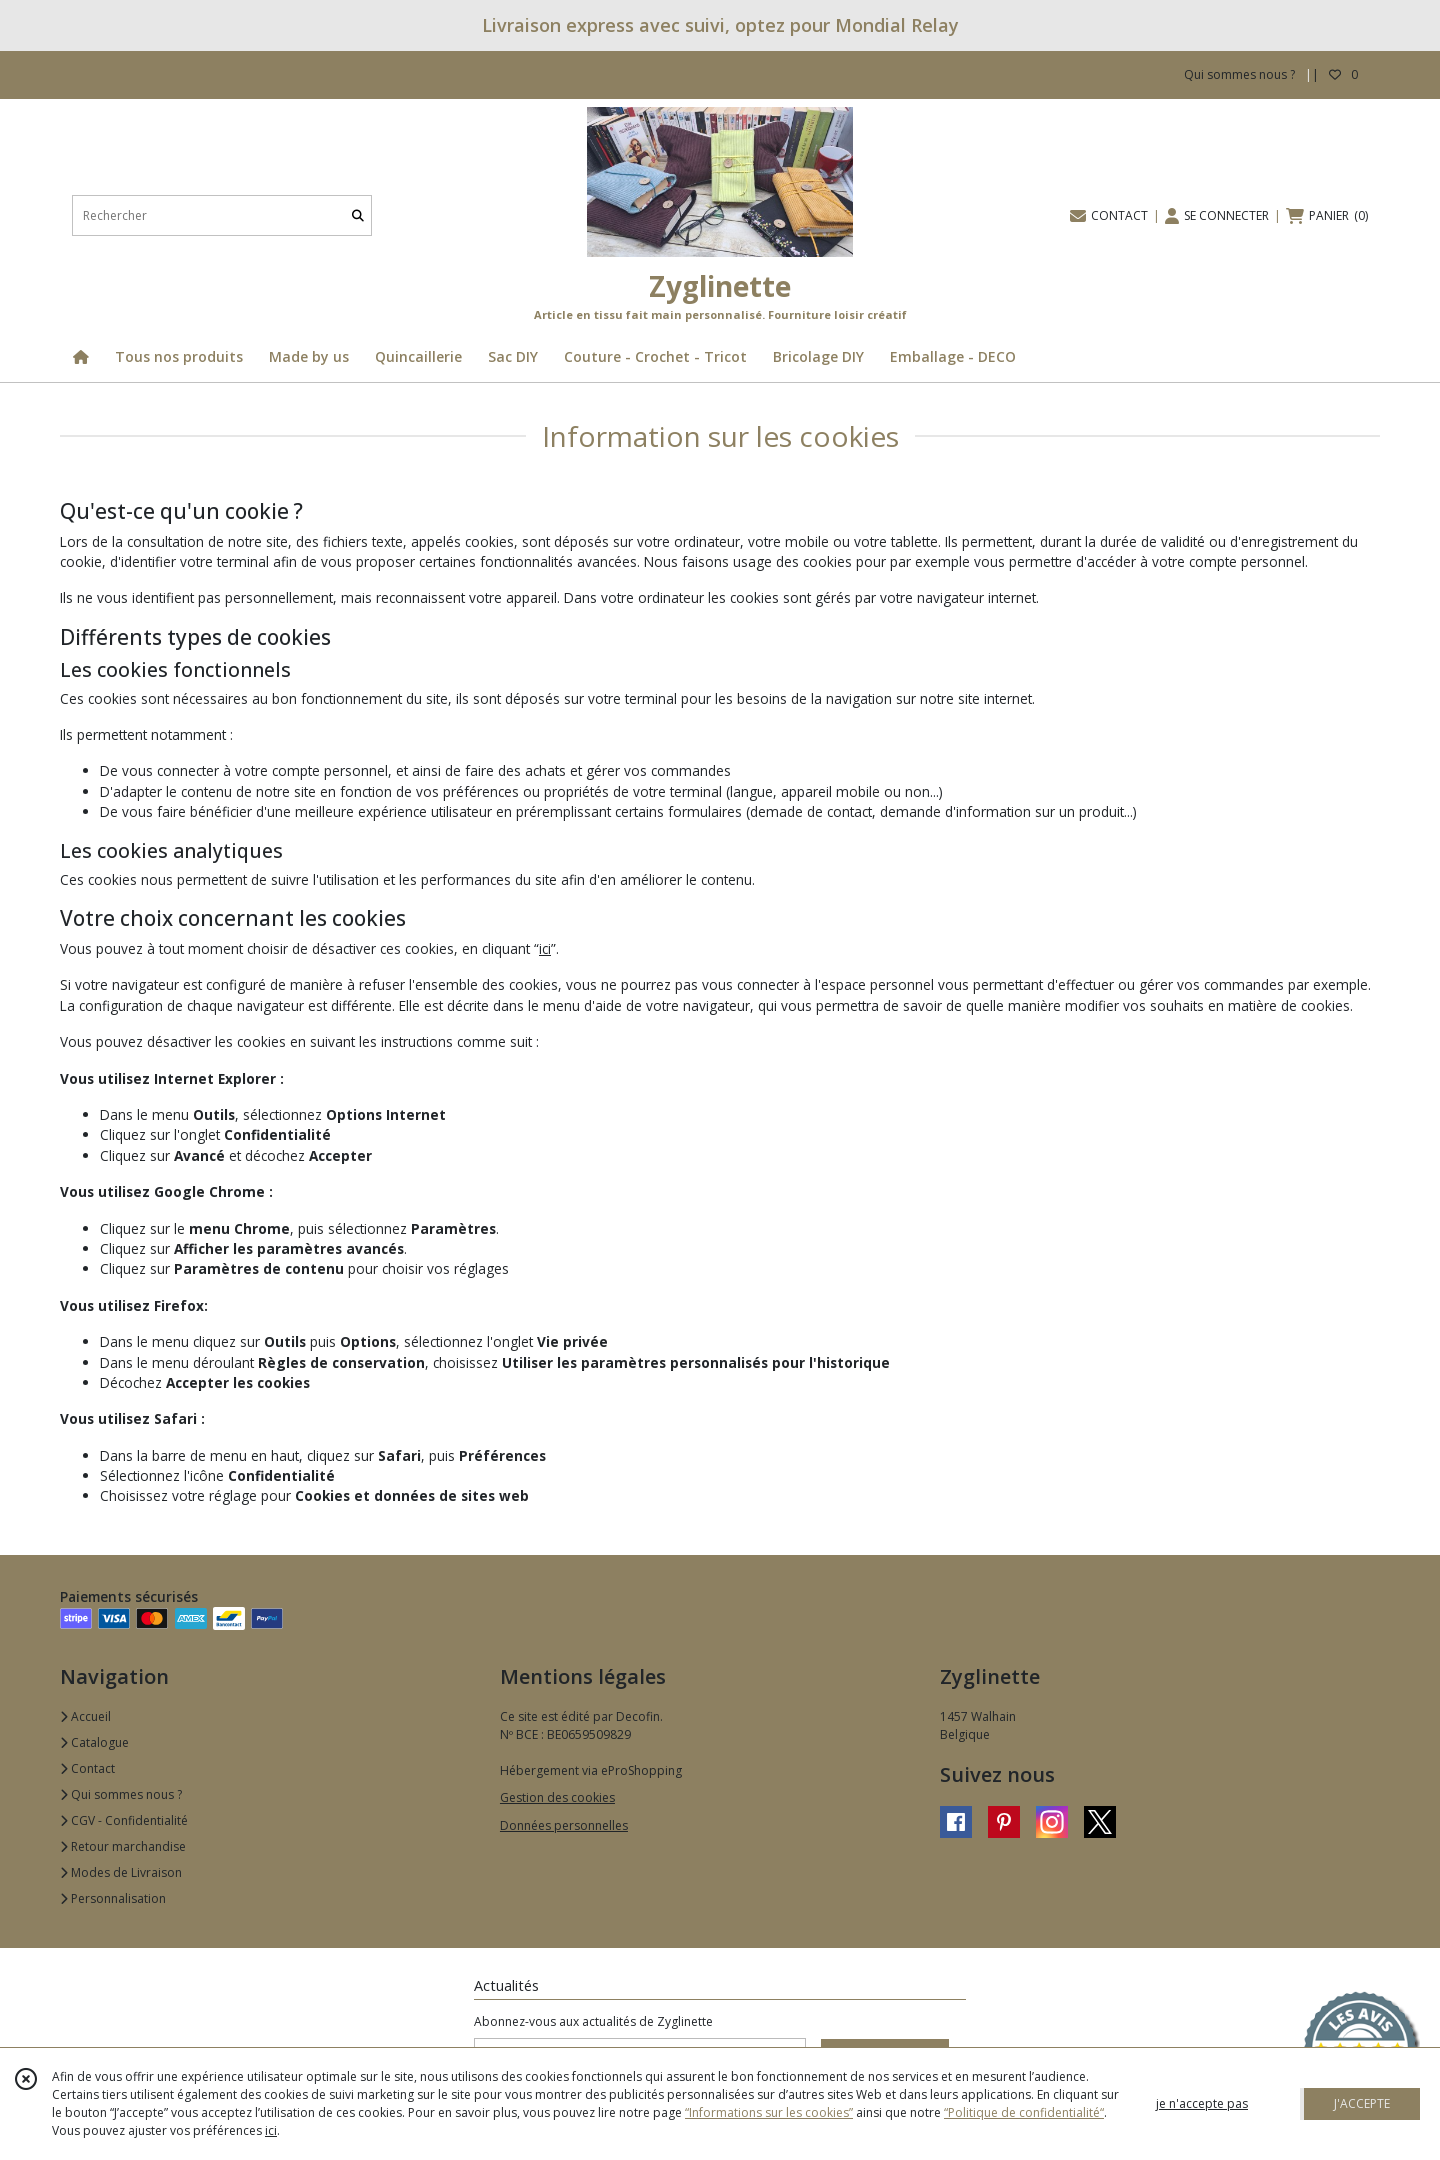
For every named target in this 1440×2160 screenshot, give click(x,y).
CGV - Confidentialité (124, 1820)
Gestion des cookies (557, 1797)
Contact (87, 1768)
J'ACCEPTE (1362, 2103)
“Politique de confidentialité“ (1024, 2112)
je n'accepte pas (1202, 2103)
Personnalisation (113, 1898)
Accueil (85, 1716)
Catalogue (94, 1742)
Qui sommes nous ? (121, 1794)
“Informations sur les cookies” (769, 2112)
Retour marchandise (123, 1846)
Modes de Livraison (121, 1872)
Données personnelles (564, 1825)
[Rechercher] (358, 215)
